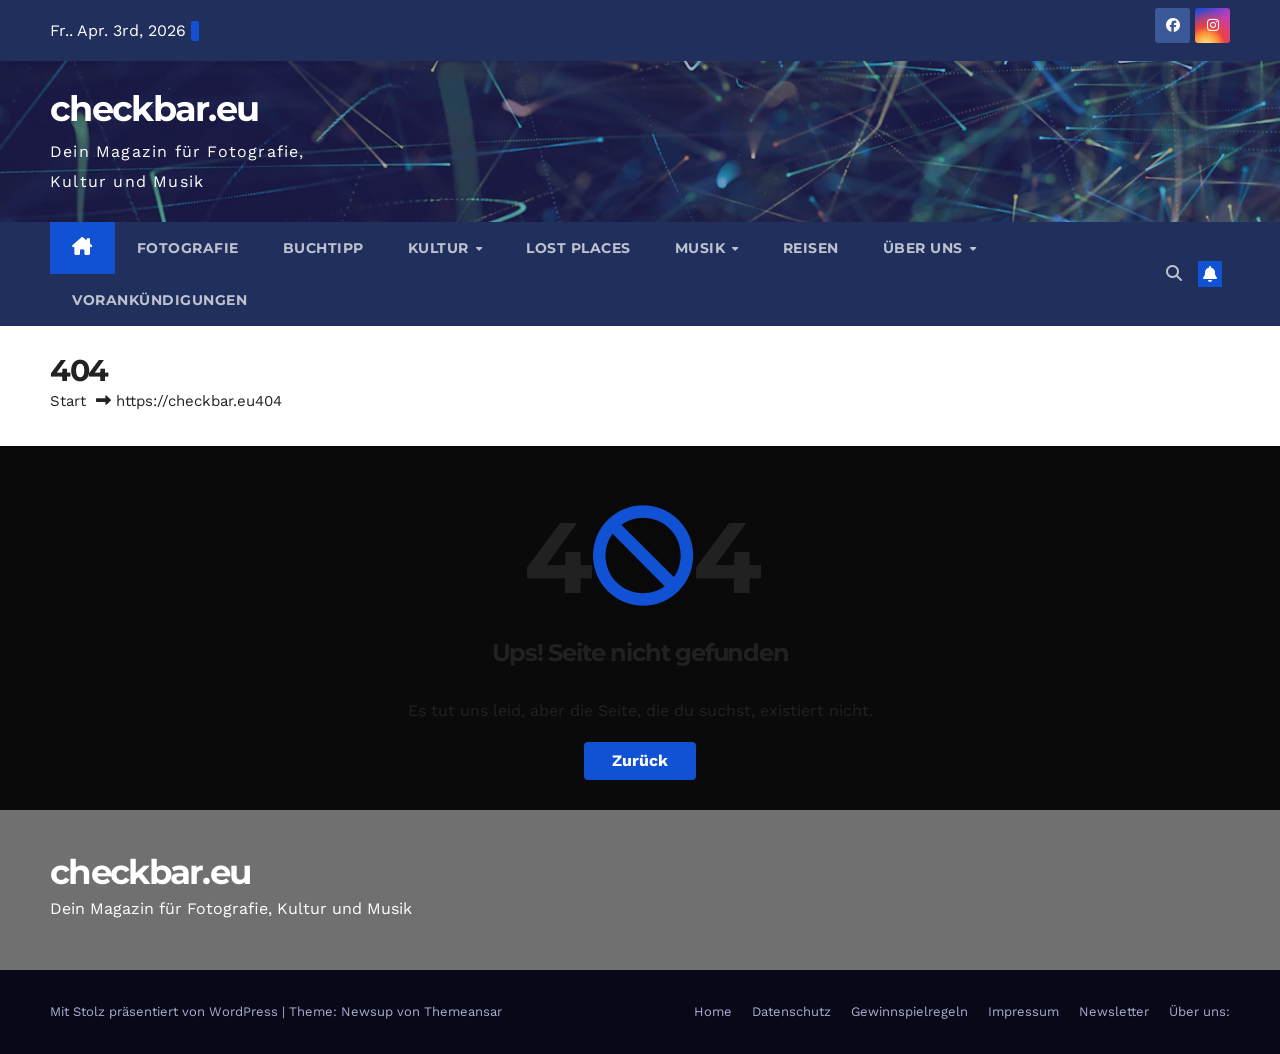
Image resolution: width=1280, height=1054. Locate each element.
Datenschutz (791, 1011)
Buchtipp (323, 248)
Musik (702, 248)
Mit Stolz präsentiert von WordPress (166, 1011)
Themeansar (463, 1011)
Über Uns (925, 248)
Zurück (640, 760)
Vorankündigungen (159, 300)
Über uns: (1199, 1011)
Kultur (441, 248)
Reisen (811, 248)
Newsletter (1114, 1011)
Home (713, 1011)
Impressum (1023, 1011)
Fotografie (188, 248)
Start (68, 401)
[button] (1174, 273)
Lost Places (578, 248)
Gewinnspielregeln (909, 1011)
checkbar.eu (154, 108)
